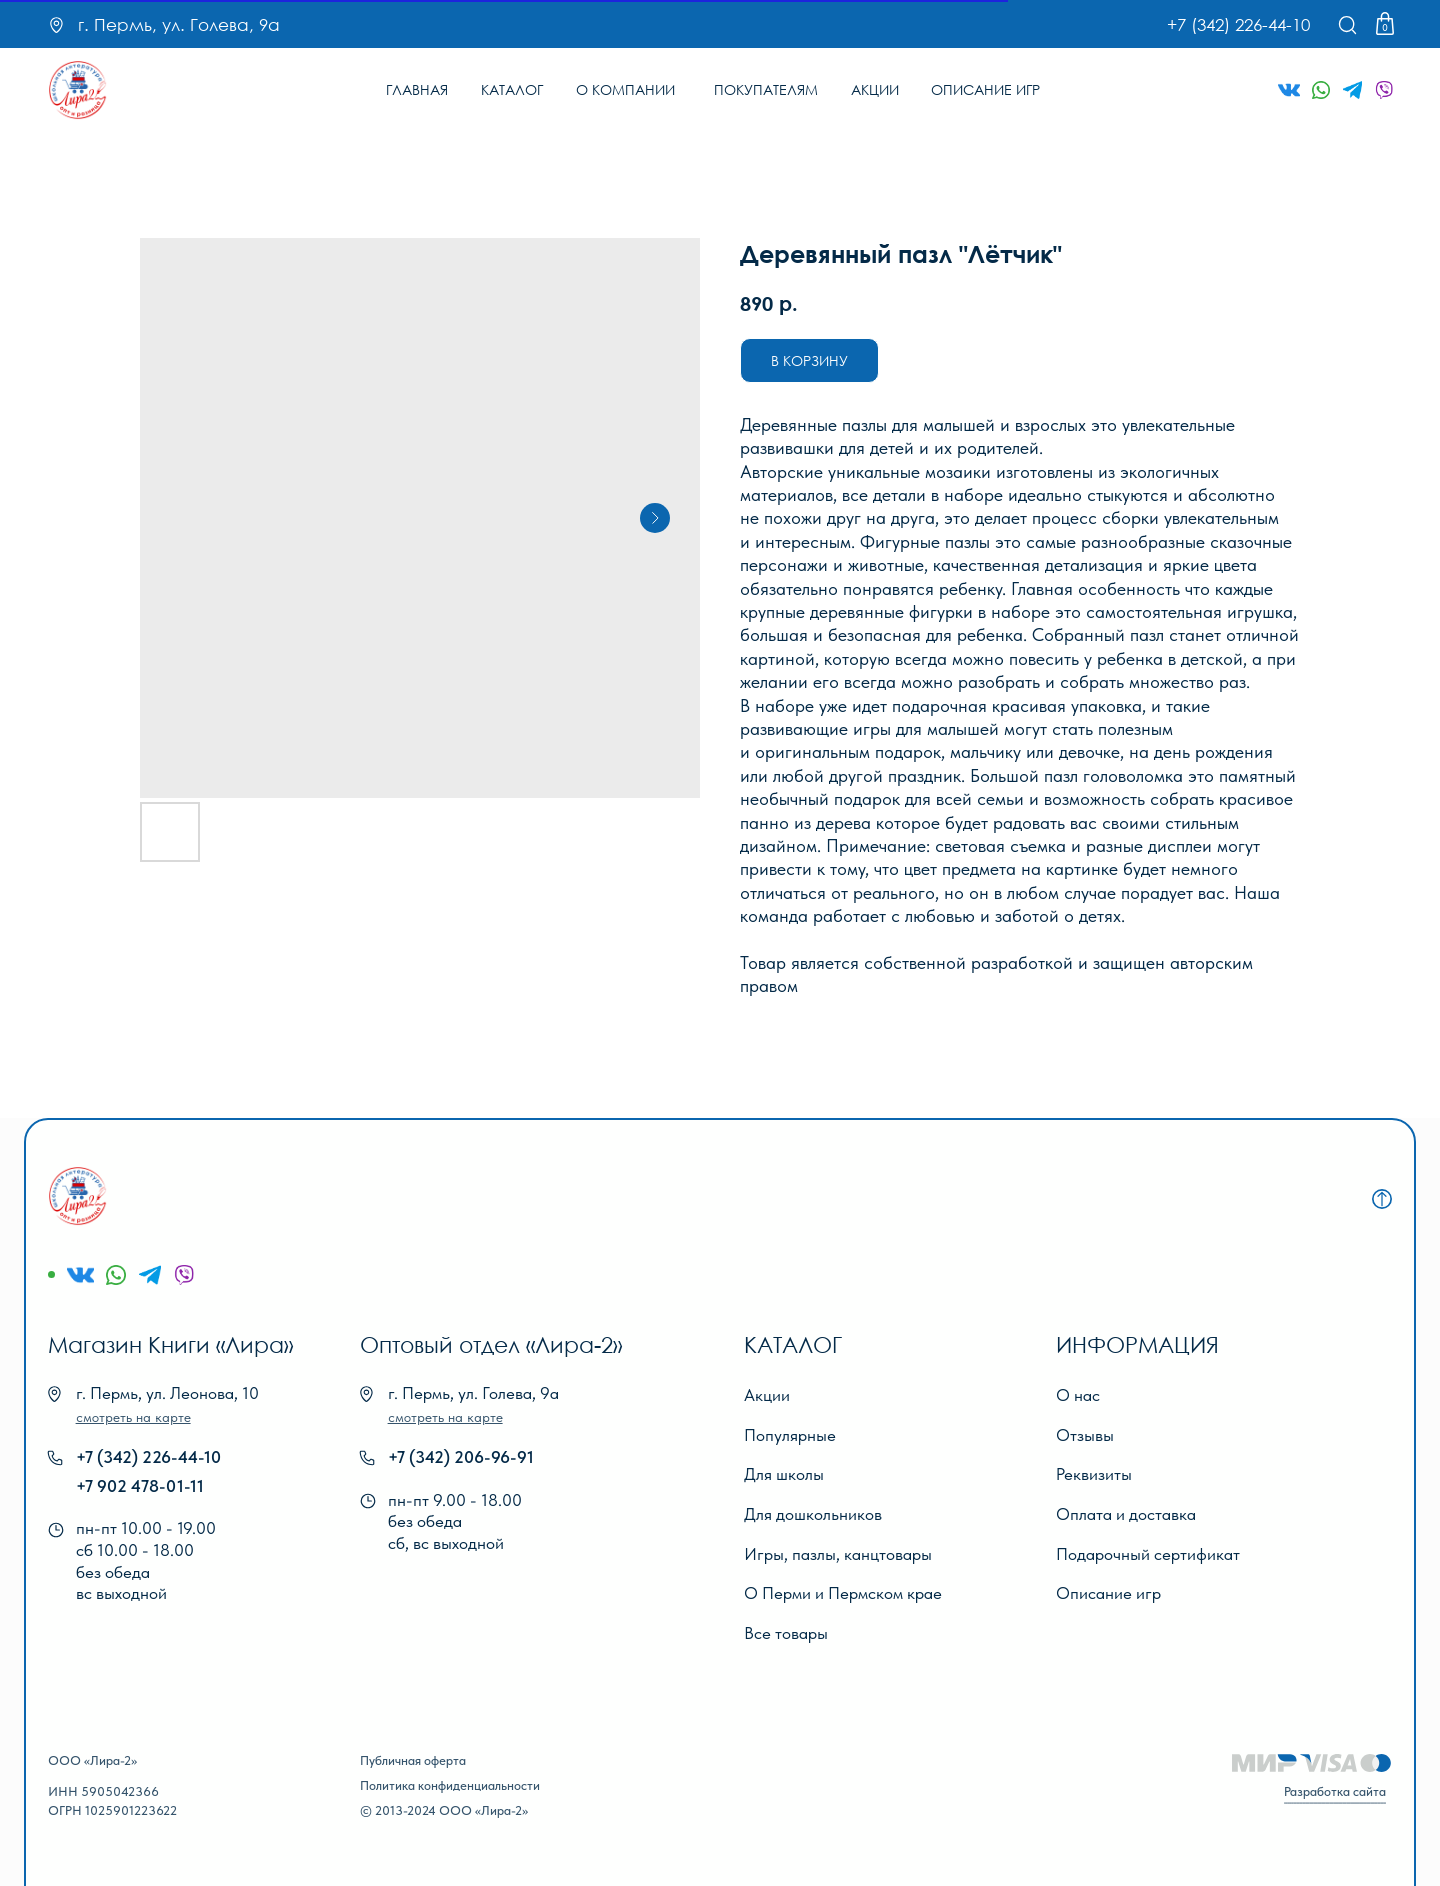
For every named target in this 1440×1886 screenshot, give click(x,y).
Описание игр (1108, 1593)
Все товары (786, 1633)
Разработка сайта (1335, 1791)
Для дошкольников (813, 1514)
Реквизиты (1094, 1474)
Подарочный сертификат (1148, 1554)
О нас (1078, 1395)
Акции (767, 1395)
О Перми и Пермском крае (843, 1593)
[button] (133, 1417)
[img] (78, 90)
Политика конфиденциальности (450, 1785)
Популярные (790, 1435)
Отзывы (1085, 1435)
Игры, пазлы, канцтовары (838, 1554)
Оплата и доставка (1126, 1514)
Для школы (784, 1474)
